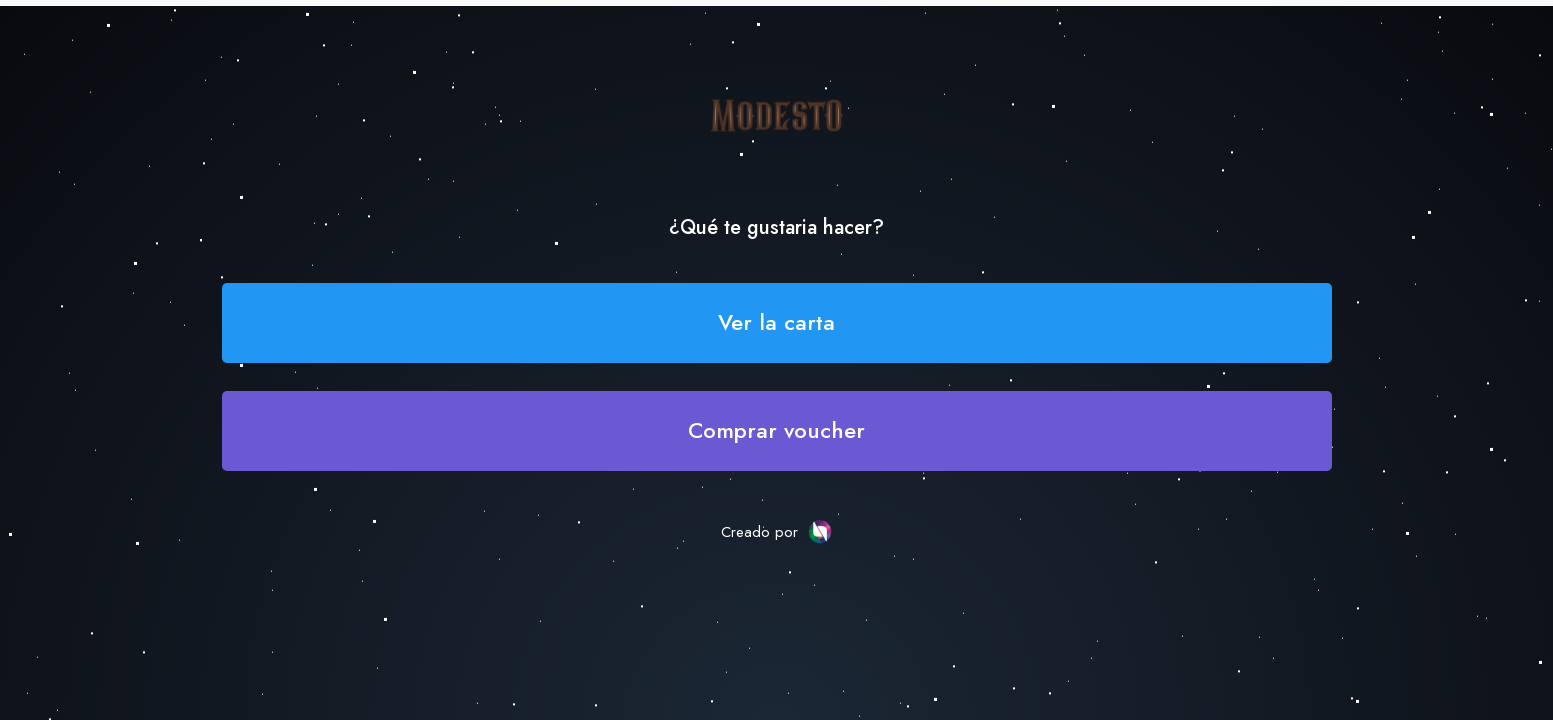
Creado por (776, 532)
